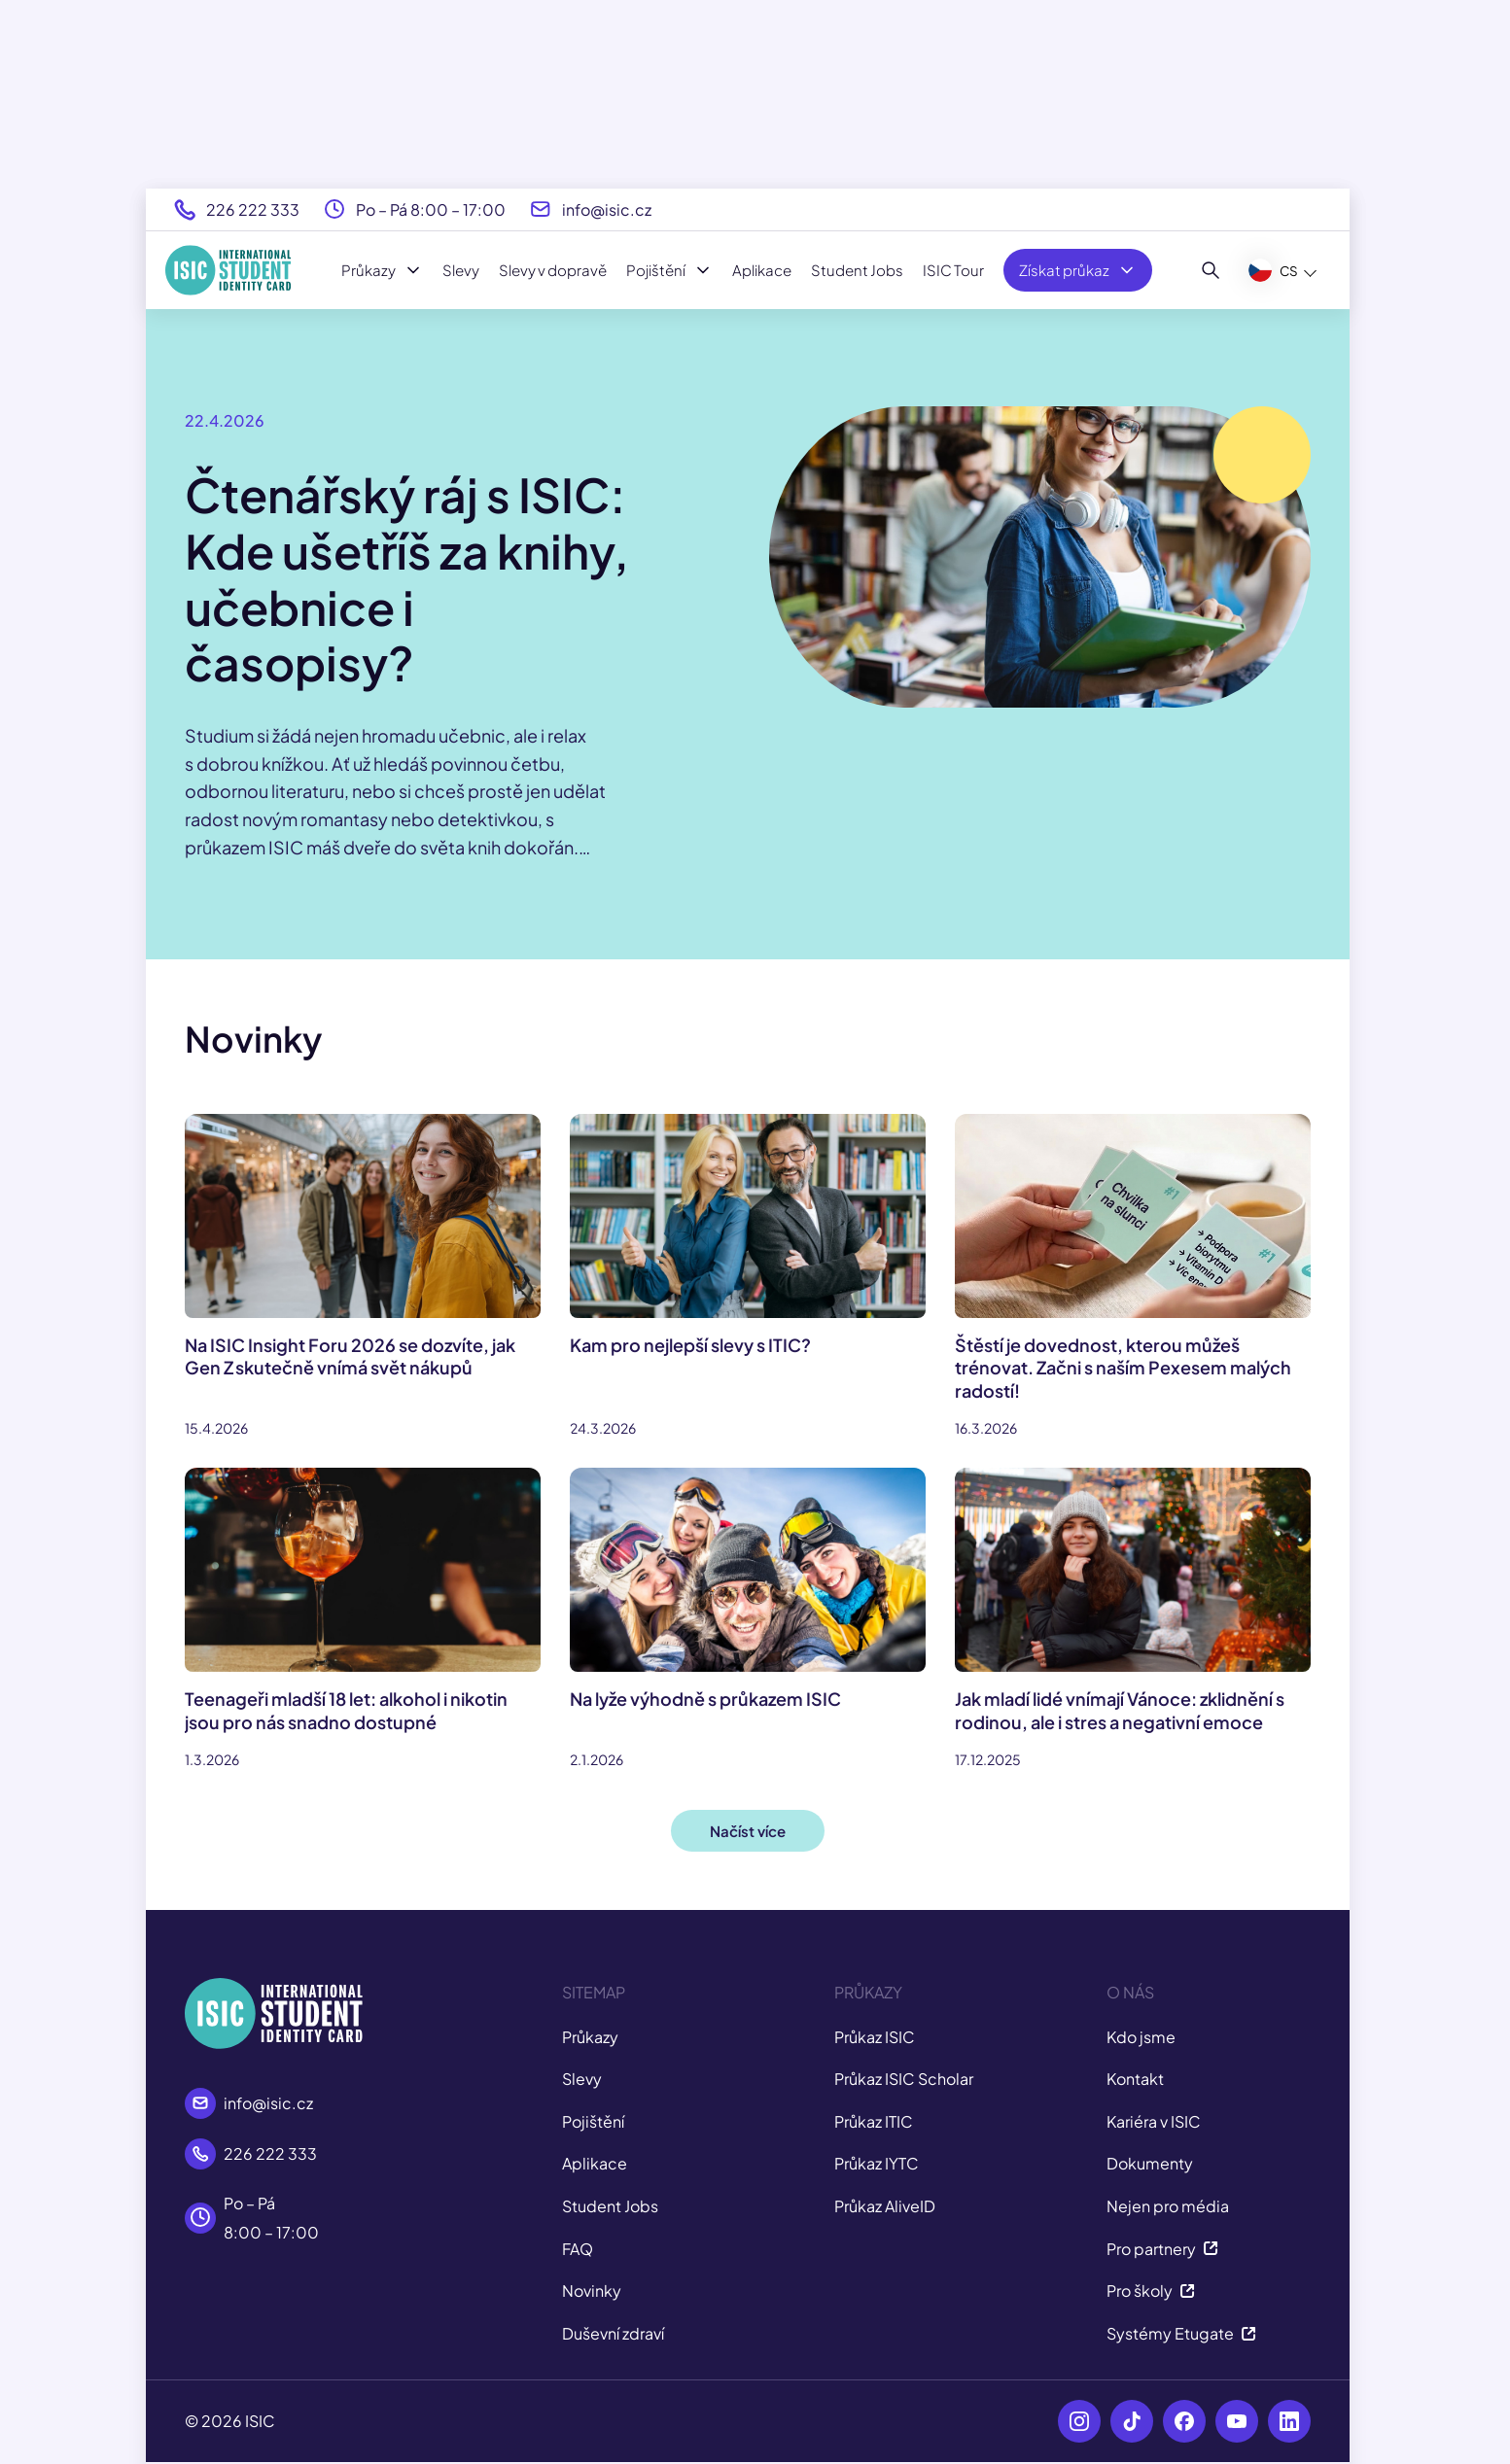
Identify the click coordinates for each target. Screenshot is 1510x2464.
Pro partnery (1162, 2248)
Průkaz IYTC (876, 2163)
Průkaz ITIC (873, 2121)
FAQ (577, 2248)
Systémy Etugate (1181, 2333)
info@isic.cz (606, 209)
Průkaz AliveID (884, 2206)
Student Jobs (857, 269)
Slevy (460, 269)
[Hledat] (1211, 270)
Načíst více (748, 1831)
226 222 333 (252, 209)
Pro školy (1150, 2290)
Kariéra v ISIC (1153, 2121)
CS (1273, 270)
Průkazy (382, 270)
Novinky (591, 2290)
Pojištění (669, 270)
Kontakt (1135, 2078)
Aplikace (761, 269)
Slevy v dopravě (553, 269)
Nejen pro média (1167, 2206)
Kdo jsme (1141, 2037)
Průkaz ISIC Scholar (903, 2078)
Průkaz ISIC (874, 2037)
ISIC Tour (953, 269)
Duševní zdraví (613, 2333)
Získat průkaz (1078, 270)
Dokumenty (1149, 2163)
